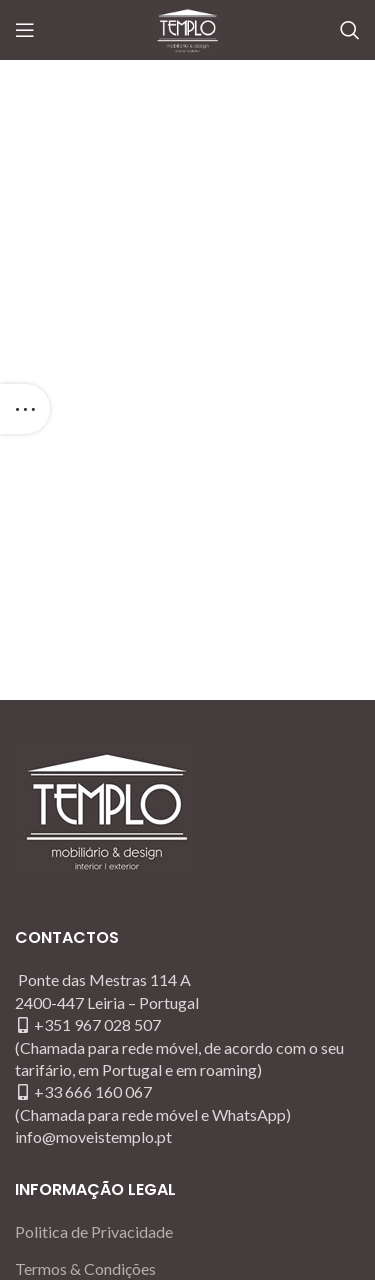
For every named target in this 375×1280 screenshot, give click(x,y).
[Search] (350, 30)
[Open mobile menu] (25, 30)
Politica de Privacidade (94, 1231)
